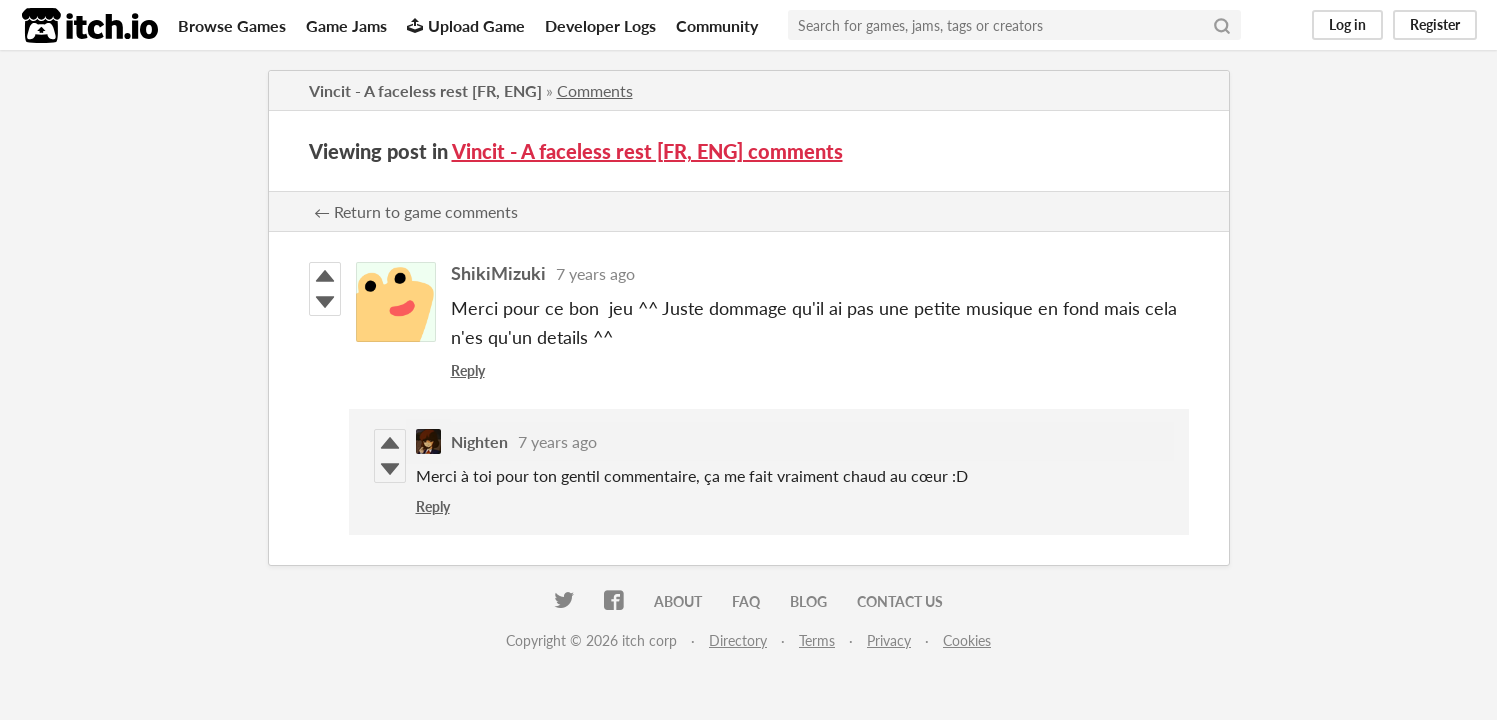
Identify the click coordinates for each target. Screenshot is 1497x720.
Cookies (967, 640)
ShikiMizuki (498, 273)
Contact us (900, 601)
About (678, 601)
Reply (468, 370)
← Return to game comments (416, 211)
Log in (1347, 24)
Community (717, 25)
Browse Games (232, 25)
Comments (595, 90)
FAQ (746, 601)
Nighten (479, 441)
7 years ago (595, 273)
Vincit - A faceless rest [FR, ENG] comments (647, 151)
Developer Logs (600, 25)
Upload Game (466, 25)
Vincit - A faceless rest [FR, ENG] (425, 90)
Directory (738, 640)
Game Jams (346, 25)
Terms (817, 640)
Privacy (889, 640)
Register (1435, 24)
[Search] (1222, 25)
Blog (808, 601)
